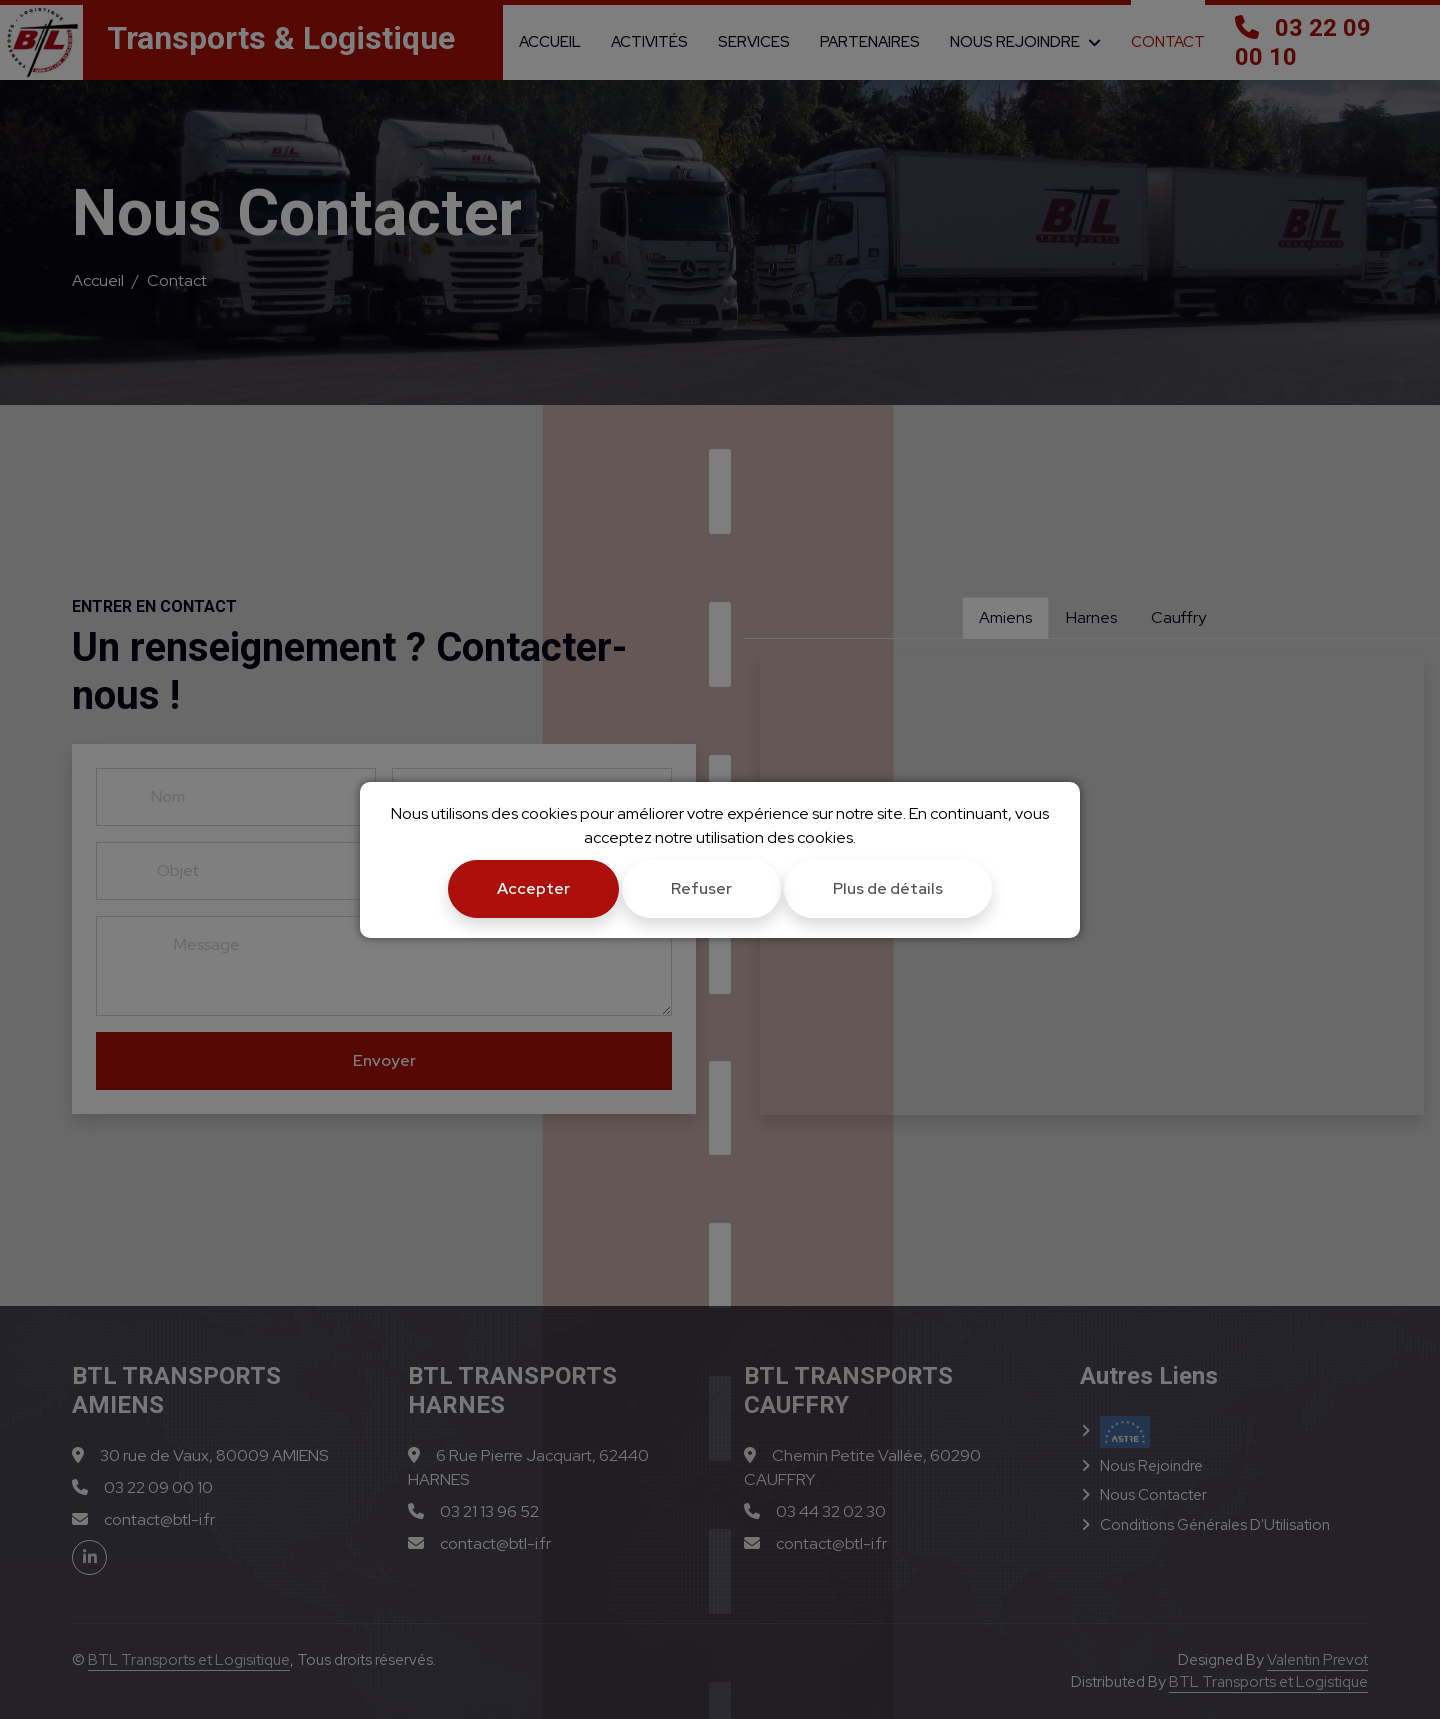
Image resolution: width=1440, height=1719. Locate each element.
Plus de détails (888, 888)
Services (754, 42)
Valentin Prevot (1317, 1660)
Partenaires (870, 42)
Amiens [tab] (1005, 617)
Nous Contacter (1153, 1495)
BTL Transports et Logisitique (189, 1660)
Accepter (533, 888)
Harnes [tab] (1091, 617)
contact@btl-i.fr (143, 1519)
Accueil (550, 42)
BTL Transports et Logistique (1268, 1682)
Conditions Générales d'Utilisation (1215, 1525)
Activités (649, 42)
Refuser (701, 888)
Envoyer (384, 1060)
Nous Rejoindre (1015, 42)
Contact (1168, 42)
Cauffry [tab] (1178, 617)
